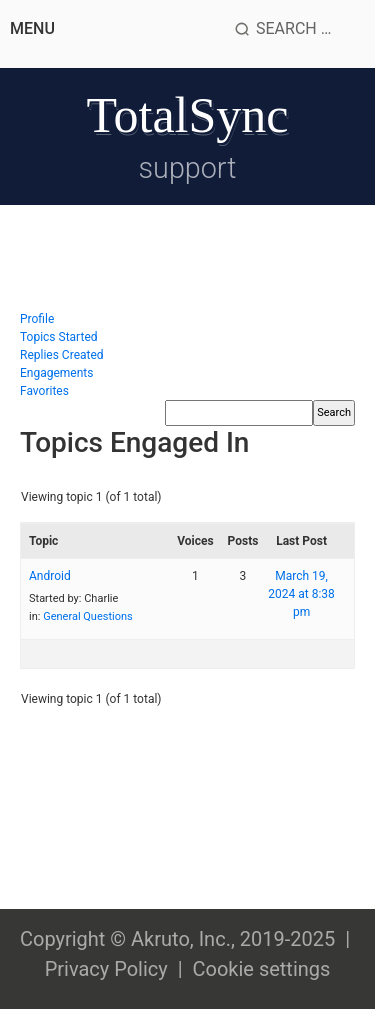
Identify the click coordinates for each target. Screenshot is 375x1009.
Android (50, 576)
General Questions (88, 616)
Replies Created (62, 355)
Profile (37, 319)
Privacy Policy (106, 969)
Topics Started (59, 337)
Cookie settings (261, 969)
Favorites (44, 391)
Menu (32, 28)
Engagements (56, 373)
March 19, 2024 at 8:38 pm (301, 594)
